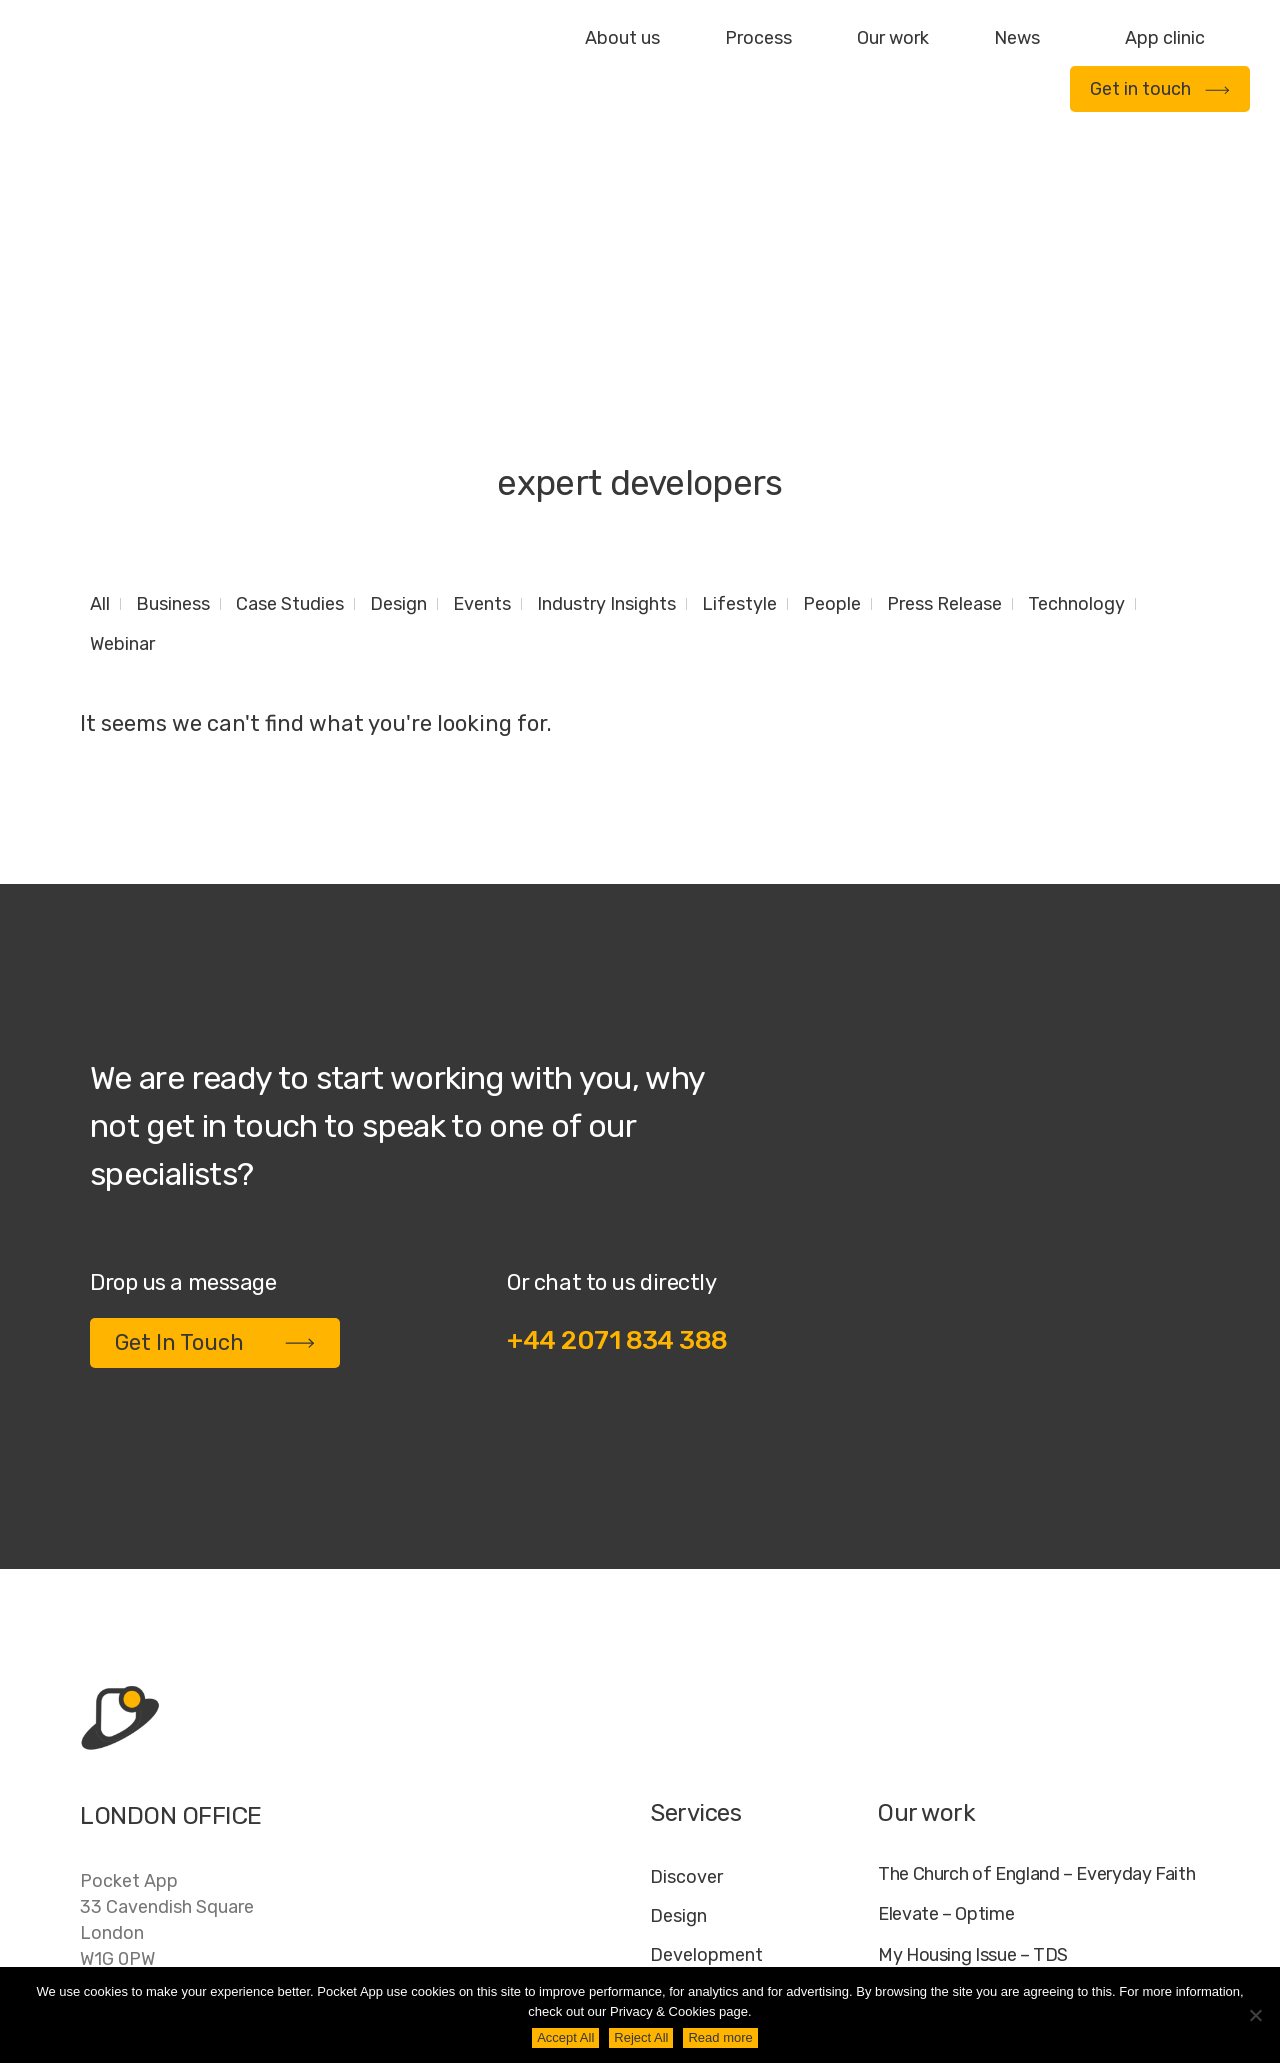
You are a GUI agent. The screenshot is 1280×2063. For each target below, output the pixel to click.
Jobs (943, 1950)
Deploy (679, 1790)
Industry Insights (606, 400)
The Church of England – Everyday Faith (1036, 1670)
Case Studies (290, 400)
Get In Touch (215, 1138)
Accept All (565, 2037)
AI (1181, 1950)
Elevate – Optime (946, 1710)
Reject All (641, 2037)
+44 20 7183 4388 (159, 1796)
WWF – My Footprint (958, 1832)
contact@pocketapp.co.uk (190, 1837)
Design (398, 400)
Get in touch (1160, 89)
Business (173, 400)
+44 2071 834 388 (617, 1136)
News (1017, 38)
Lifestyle (739, 400)
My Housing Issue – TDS (973, 1751)
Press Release (944, 400)
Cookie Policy (1096, 1950)
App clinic (1165, 38)
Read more (720, 2037)
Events (482, 400)
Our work (893, 38)
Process (758, 38)
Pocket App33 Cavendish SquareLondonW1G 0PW (167, 1716)
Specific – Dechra (948, 1792)
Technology (1076, 400)
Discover (686, 1673)
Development (706, 1751)
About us (622, 38)
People (832, 400)
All (100, 400)
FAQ (1002, 1950)
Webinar (122, 440)
